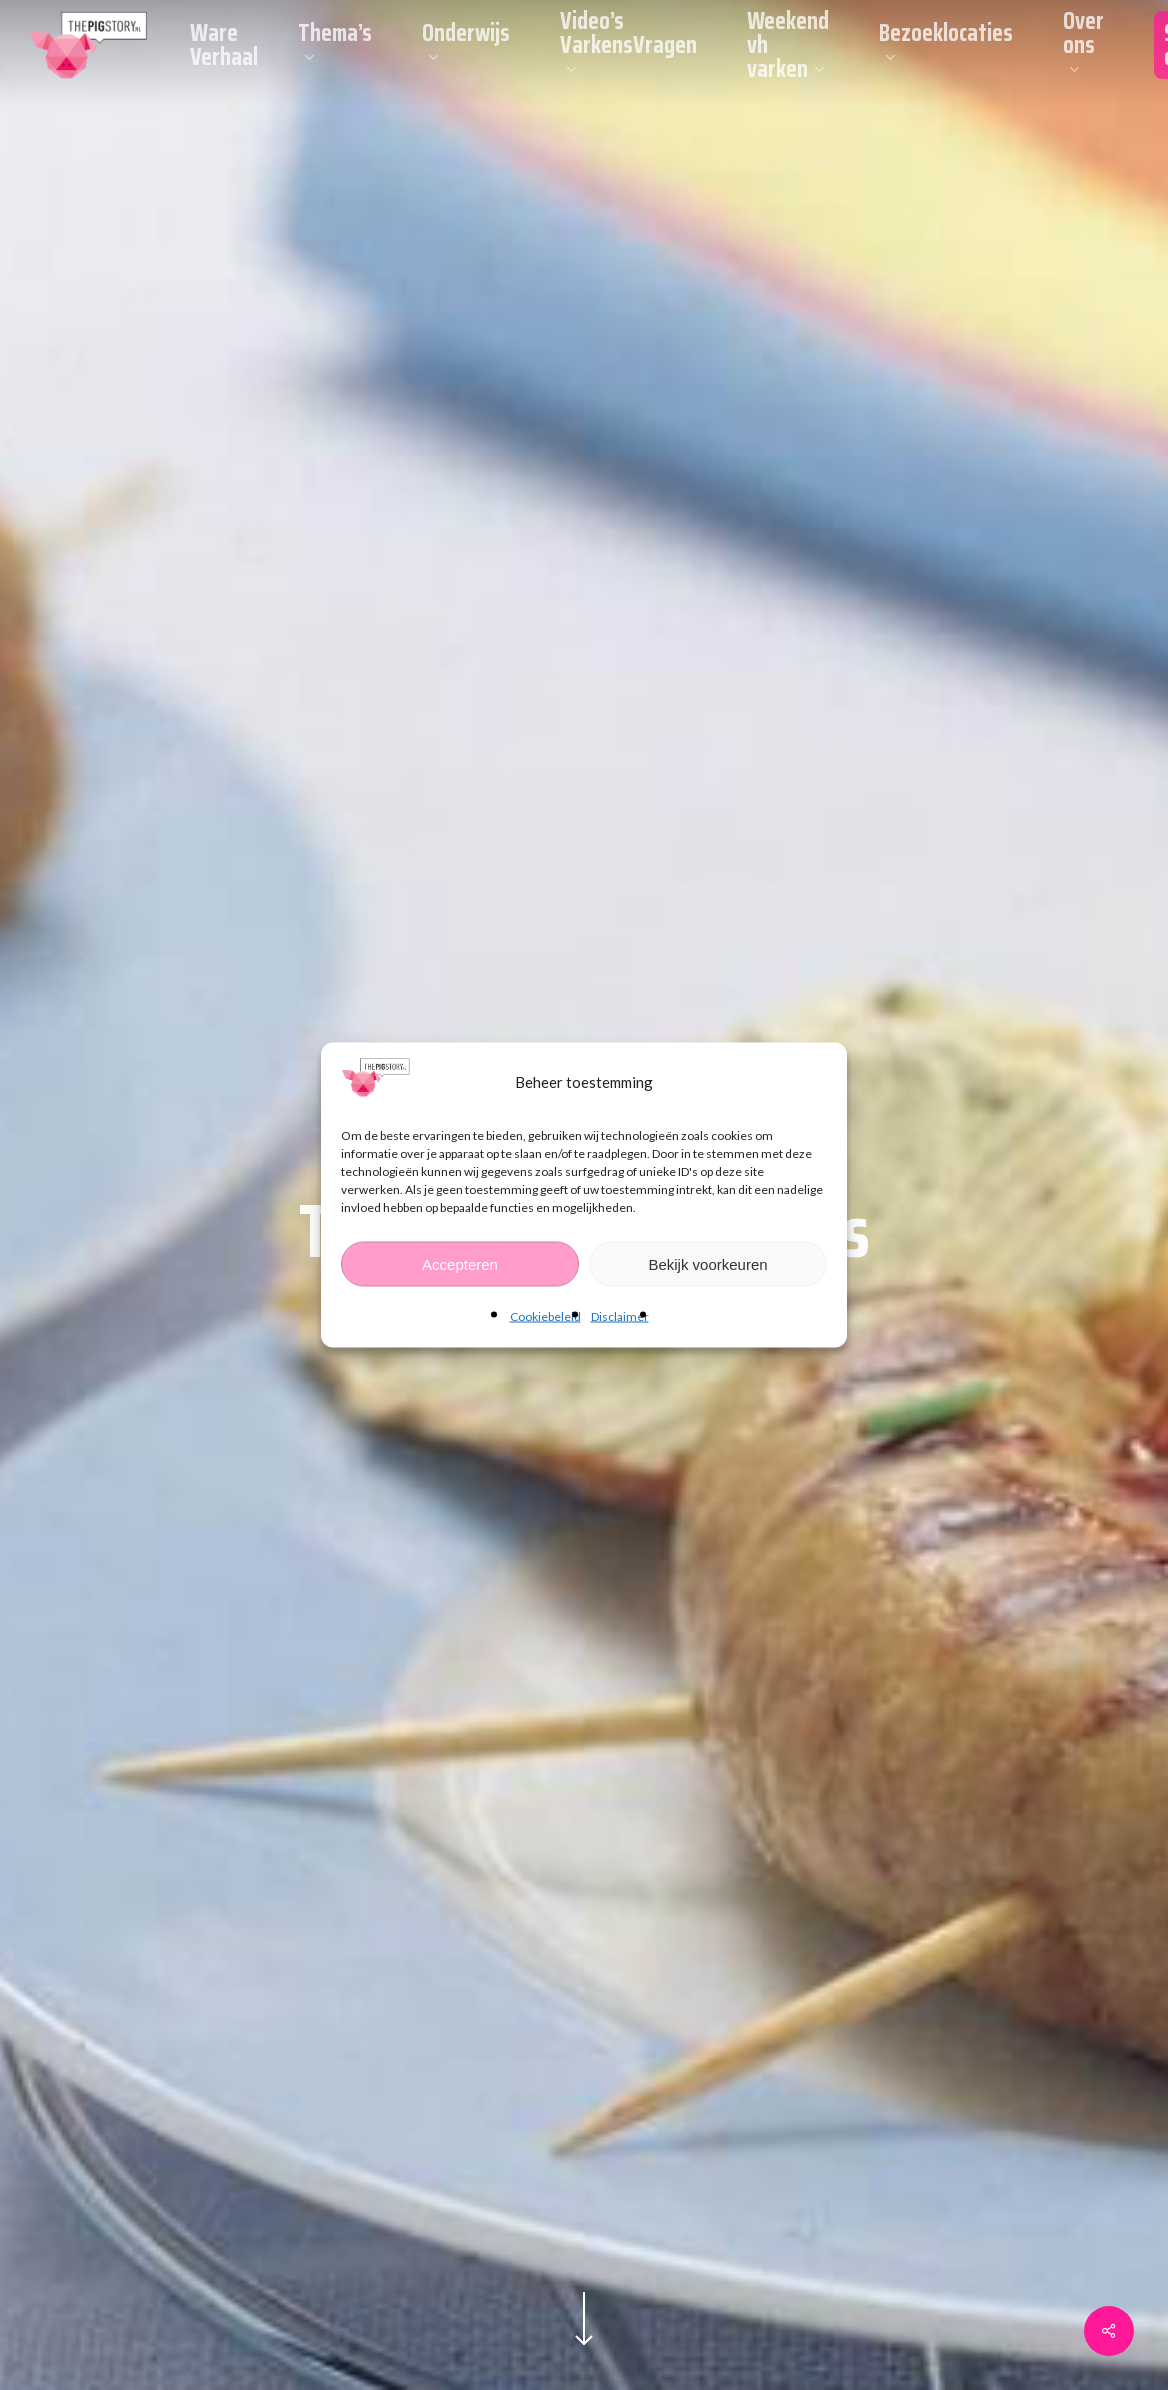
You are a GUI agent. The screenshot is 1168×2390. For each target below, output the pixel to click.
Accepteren (460, 1263)
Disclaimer (620, 1316)
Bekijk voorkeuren (707, 1263)
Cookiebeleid (545, 1316)
